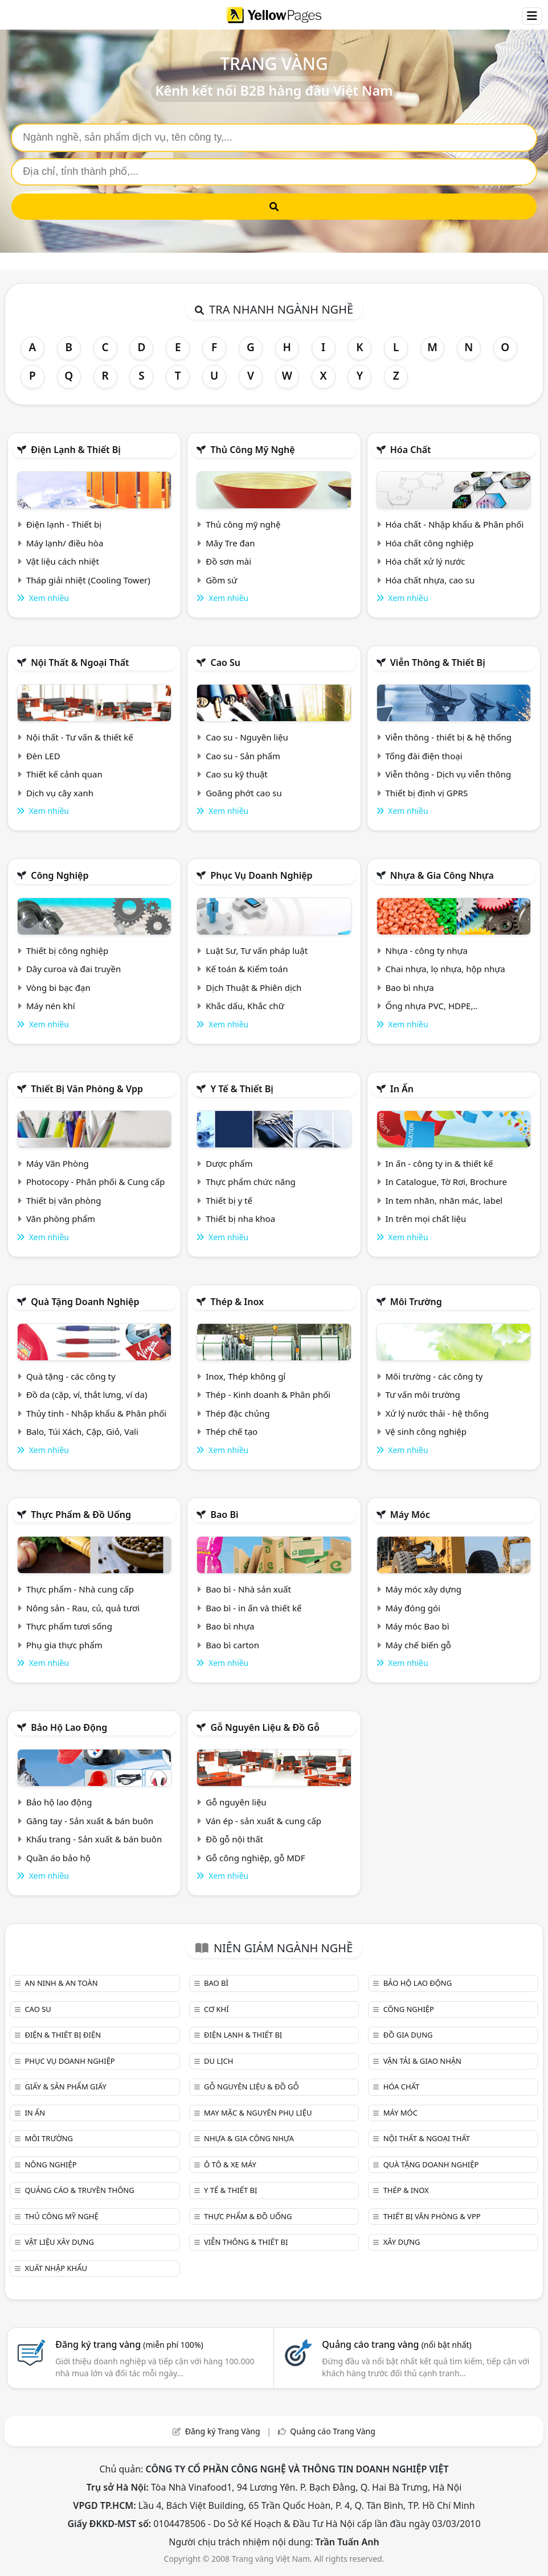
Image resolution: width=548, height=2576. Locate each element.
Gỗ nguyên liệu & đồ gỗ (264, 1727)
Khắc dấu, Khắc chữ (245, 1005)
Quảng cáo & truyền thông (79, 2190)
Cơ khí (216, 2009)
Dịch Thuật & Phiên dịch (253, 987)
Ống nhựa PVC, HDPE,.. (432, 1005)
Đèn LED (43, 756)
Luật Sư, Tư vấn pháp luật (257, 950)
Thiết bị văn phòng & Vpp (87, 1089)
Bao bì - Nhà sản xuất (248, 1589)
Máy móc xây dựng (424, 1589)
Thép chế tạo (231, 1431)
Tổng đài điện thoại (424, 756)
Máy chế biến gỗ (418, 1645)
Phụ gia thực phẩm (64, 1645)
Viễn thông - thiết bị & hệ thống (449, 737)
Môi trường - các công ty (434, 1376)
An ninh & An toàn (60, 1983)
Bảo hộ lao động (69, 1727)
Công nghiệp (59, 875)
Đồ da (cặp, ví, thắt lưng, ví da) (86, 1394)
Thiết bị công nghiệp (67, 950)
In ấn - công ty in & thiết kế (439, 1163)
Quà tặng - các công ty (71, 1376)
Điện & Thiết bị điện (62, 2035)
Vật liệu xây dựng (58, 2242)
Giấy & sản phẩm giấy (65, 2086)
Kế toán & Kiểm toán (247, 968)
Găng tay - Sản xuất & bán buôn (89, 1820)
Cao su (225, 662)
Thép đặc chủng (237, 1413)
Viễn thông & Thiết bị (437, 662)
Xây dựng (401, 2242)
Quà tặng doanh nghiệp (85, 1301)
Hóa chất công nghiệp (430, 543)
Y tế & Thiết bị (241, 1089)
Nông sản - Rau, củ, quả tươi (83, 1608)
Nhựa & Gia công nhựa (442, 875)
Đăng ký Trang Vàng (222, 2431)
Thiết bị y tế (229, 1200)
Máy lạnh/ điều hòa (64, 543)
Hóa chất (410, 449)
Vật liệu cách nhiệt (62, 561)
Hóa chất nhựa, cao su (430, 580)
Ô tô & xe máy (230, 2164)
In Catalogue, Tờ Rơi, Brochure (446, 1181)
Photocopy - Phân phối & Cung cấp (95, 1181)
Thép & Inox (237, 1301)
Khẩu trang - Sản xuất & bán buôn (94, 1839)
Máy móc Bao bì (417, 1626)
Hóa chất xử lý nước (425, 561)
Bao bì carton (232, 1645)
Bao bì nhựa (410, 987)
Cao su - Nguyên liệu (247, 737)
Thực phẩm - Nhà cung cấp (80, 1589)
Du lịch (218, 2061)
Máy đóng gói (413, 1608)
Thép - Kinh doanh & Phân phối (268, 1394)
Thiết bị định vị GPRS (427, 793)
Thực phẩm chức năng (251, 1181)
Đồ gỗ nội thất (234, 1839)
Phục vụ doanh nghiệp (261, 875)
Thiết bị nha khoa (240, 1218)
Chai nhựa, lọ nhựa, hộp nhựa (445, 968)
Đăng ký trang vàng (129, 2344)
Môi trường (416, 1301)
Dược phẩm (229, 1163)
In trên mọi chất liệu (426, 1218)
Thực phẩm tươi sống (69, 1626)
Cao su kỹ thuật (237, 774)
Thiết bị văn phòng (63, 1200)
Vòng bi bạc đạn (58, 987)
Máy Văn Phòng (57, 1163)
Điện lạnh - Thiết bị (63, 524)
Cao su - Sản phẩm (243, 756)
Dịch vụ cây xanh (59, 793)
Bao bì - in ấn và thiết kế (253, 1608)
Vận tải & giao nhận (422, 2061)
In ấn (402, 1089)
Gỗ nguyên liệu (236, 1802)
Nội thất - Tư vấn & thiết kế (79, 737)
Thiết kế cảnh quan (64, 774)
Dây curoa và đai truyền (73, 968)
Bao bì (224, 1514)
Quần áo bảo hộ (58, 1857)
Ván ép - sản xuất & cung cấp (263, 1820)
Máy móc (410, 1514)
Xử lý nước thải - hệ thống (437, 1413)
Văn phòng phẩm (60, 1218)
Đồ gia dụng (408, 2035)
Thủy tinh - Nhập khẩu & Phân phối (96, 1413)
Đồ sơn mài (228, 561)
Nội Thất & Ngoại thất (80, 662)
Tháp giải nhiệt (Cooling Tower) (88, 580)
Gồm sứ (221, 580)
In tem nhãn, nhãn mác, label (444, 1200)
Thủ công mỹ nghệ (252, 449)
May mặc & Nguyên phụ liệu (258, 2113)
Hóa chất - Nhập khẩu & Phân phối (455, 524)
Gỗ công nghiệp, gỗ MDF (255, 1857)
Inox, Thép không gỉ (245, 1376)
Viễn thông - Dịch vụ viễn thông (449, 774)
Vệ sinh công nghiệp (426, 1431)
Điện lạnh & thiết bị (76, 449)
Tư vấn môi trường (423, 1394)
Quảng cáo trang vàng (396, 2344)
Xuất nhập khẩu (55, 2268)
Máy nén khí (50, 1005)
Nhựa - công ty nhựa (427, 950)
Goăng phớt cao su (244, 793)
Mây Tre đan (230, 543)
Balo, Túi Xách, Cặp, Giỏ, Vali (82, 1431)
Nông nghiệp (50, 2164)
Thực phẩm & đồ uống (81, 1514)
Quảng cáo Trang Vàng (332, 2431)
